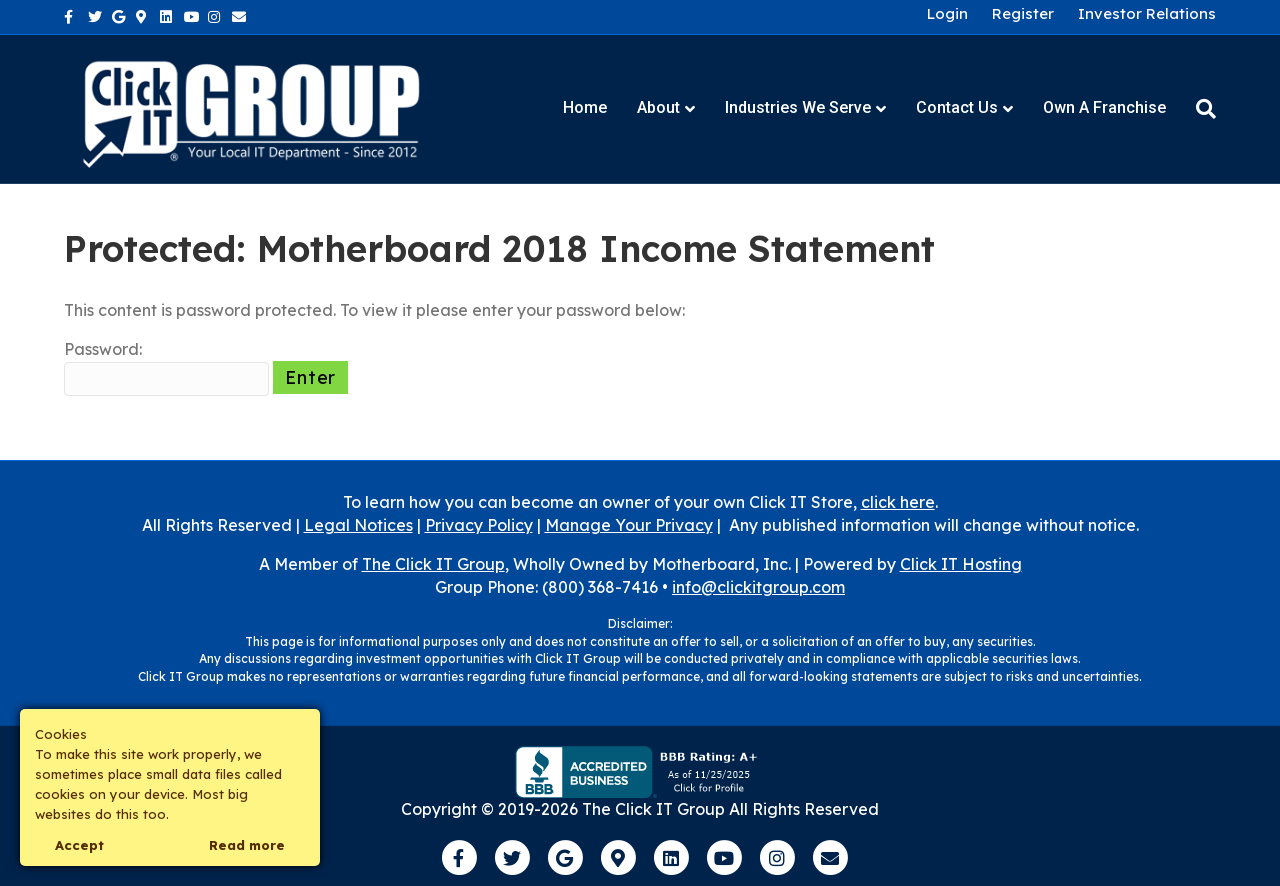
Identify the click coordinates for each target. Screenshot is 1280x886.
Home (585, 107)
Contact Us (957, 107)
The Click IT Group (433, 564)
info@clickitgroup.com (758, 587)
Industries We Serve (798, 107)
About (658, 107)
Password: (166, 367)
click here (898, 502)
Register (1023, 14)
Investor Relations (1147, 14)
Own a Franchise (1104, 107)
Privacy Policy (479, 525)
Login (947, 14)
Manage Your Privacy (629, 525)
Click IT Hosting (961, 564)
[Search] (1198, 109)
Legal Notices (358, 525)
